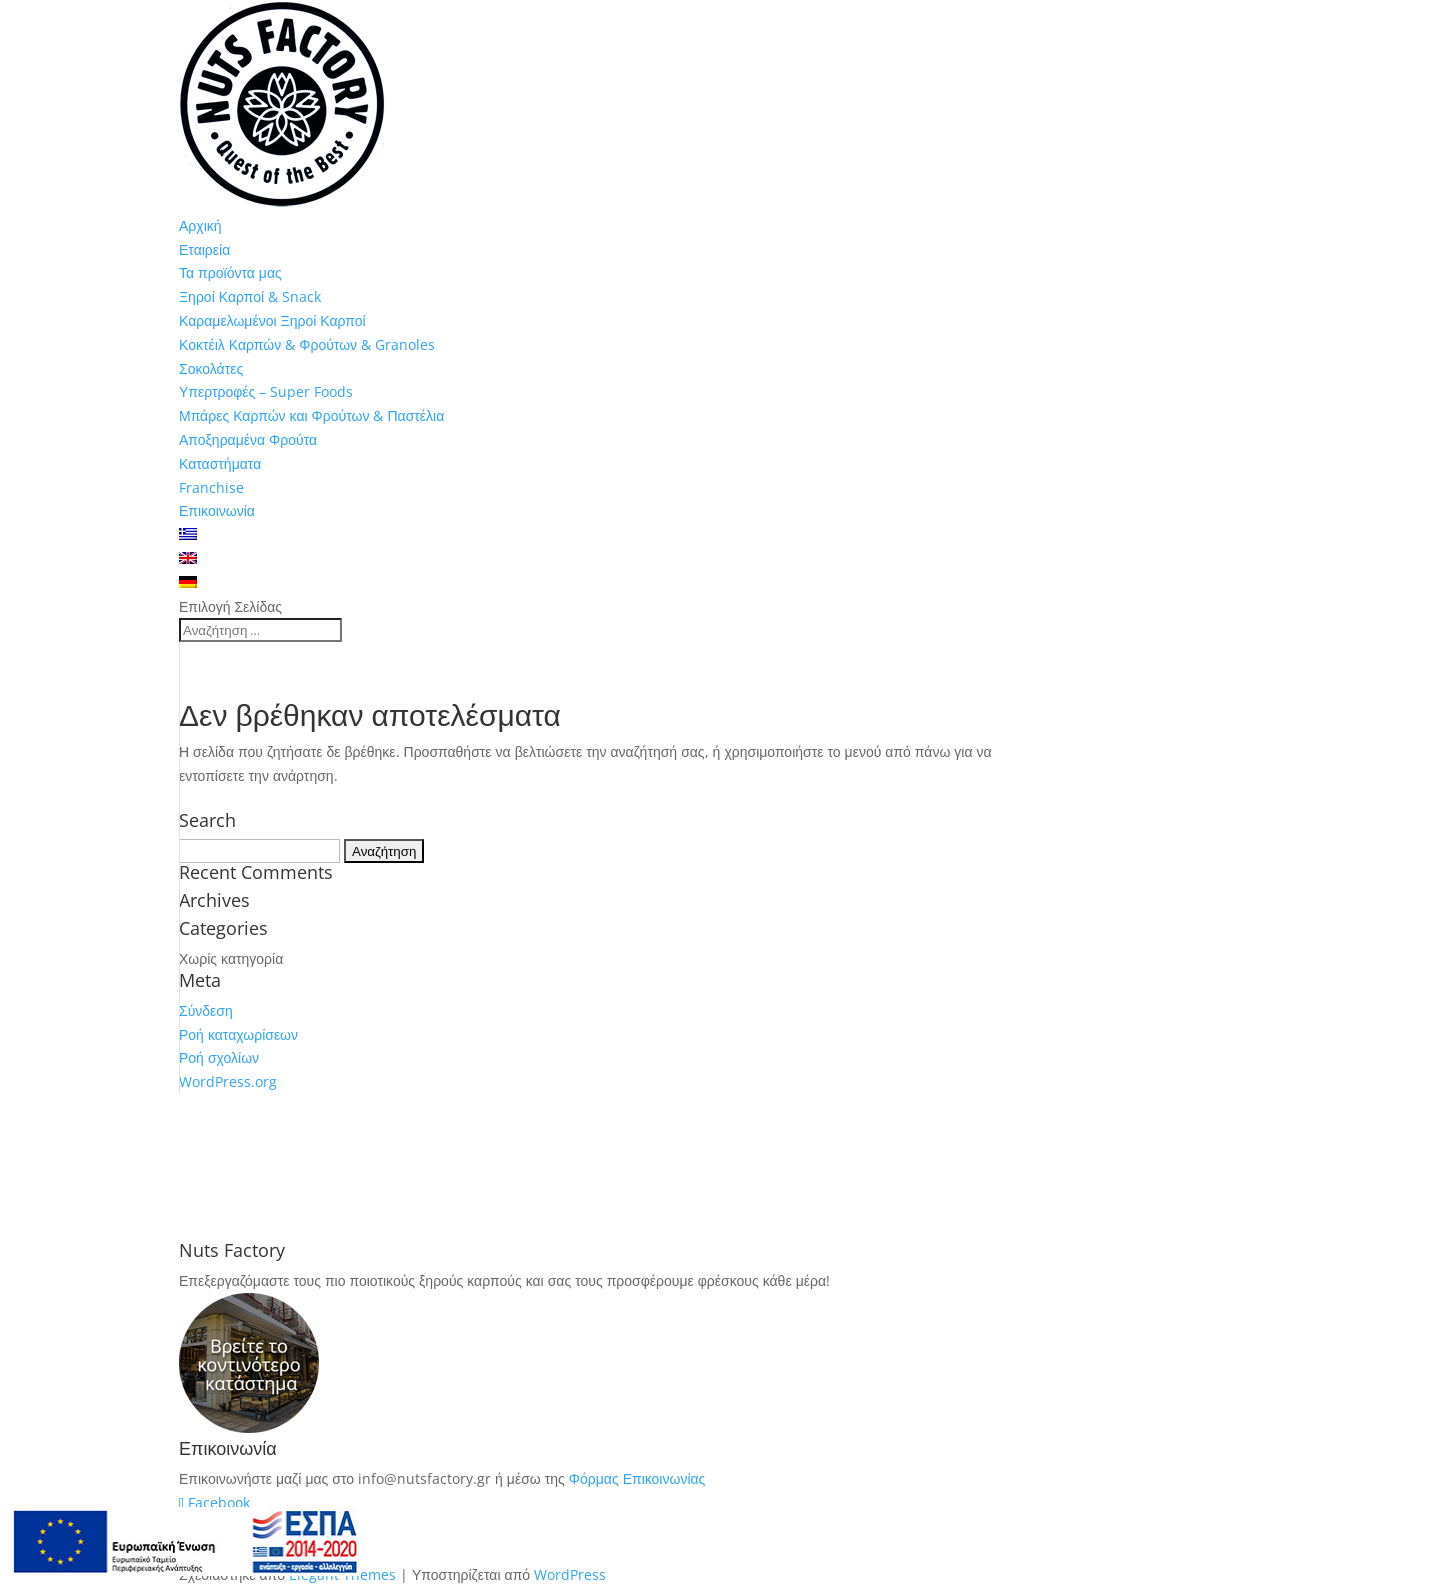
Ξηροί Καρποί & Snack (250, 296)
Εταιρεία (204, 249)
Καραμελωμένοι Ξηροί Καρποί (272, 320)
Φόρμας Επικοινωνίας (637, 1478)
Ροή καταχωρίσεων (238, 1034)
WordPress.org (228, 1081)
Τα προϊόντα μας (230, 272)
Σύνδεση (206, 1010)
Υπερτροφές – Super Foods (266, 391)
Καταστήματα (220, 463)
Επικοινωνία (217, 510)
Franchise (211, 487)
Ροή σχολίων (219, 1057)
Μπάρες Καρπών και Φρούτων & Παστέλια (311, 415)
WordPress (570, 1574)
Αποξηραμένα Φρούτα (248, 439)
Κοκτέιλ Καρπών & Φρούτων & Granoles (307, 344)
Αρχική (200, 225)
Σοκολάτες (211, 368)
